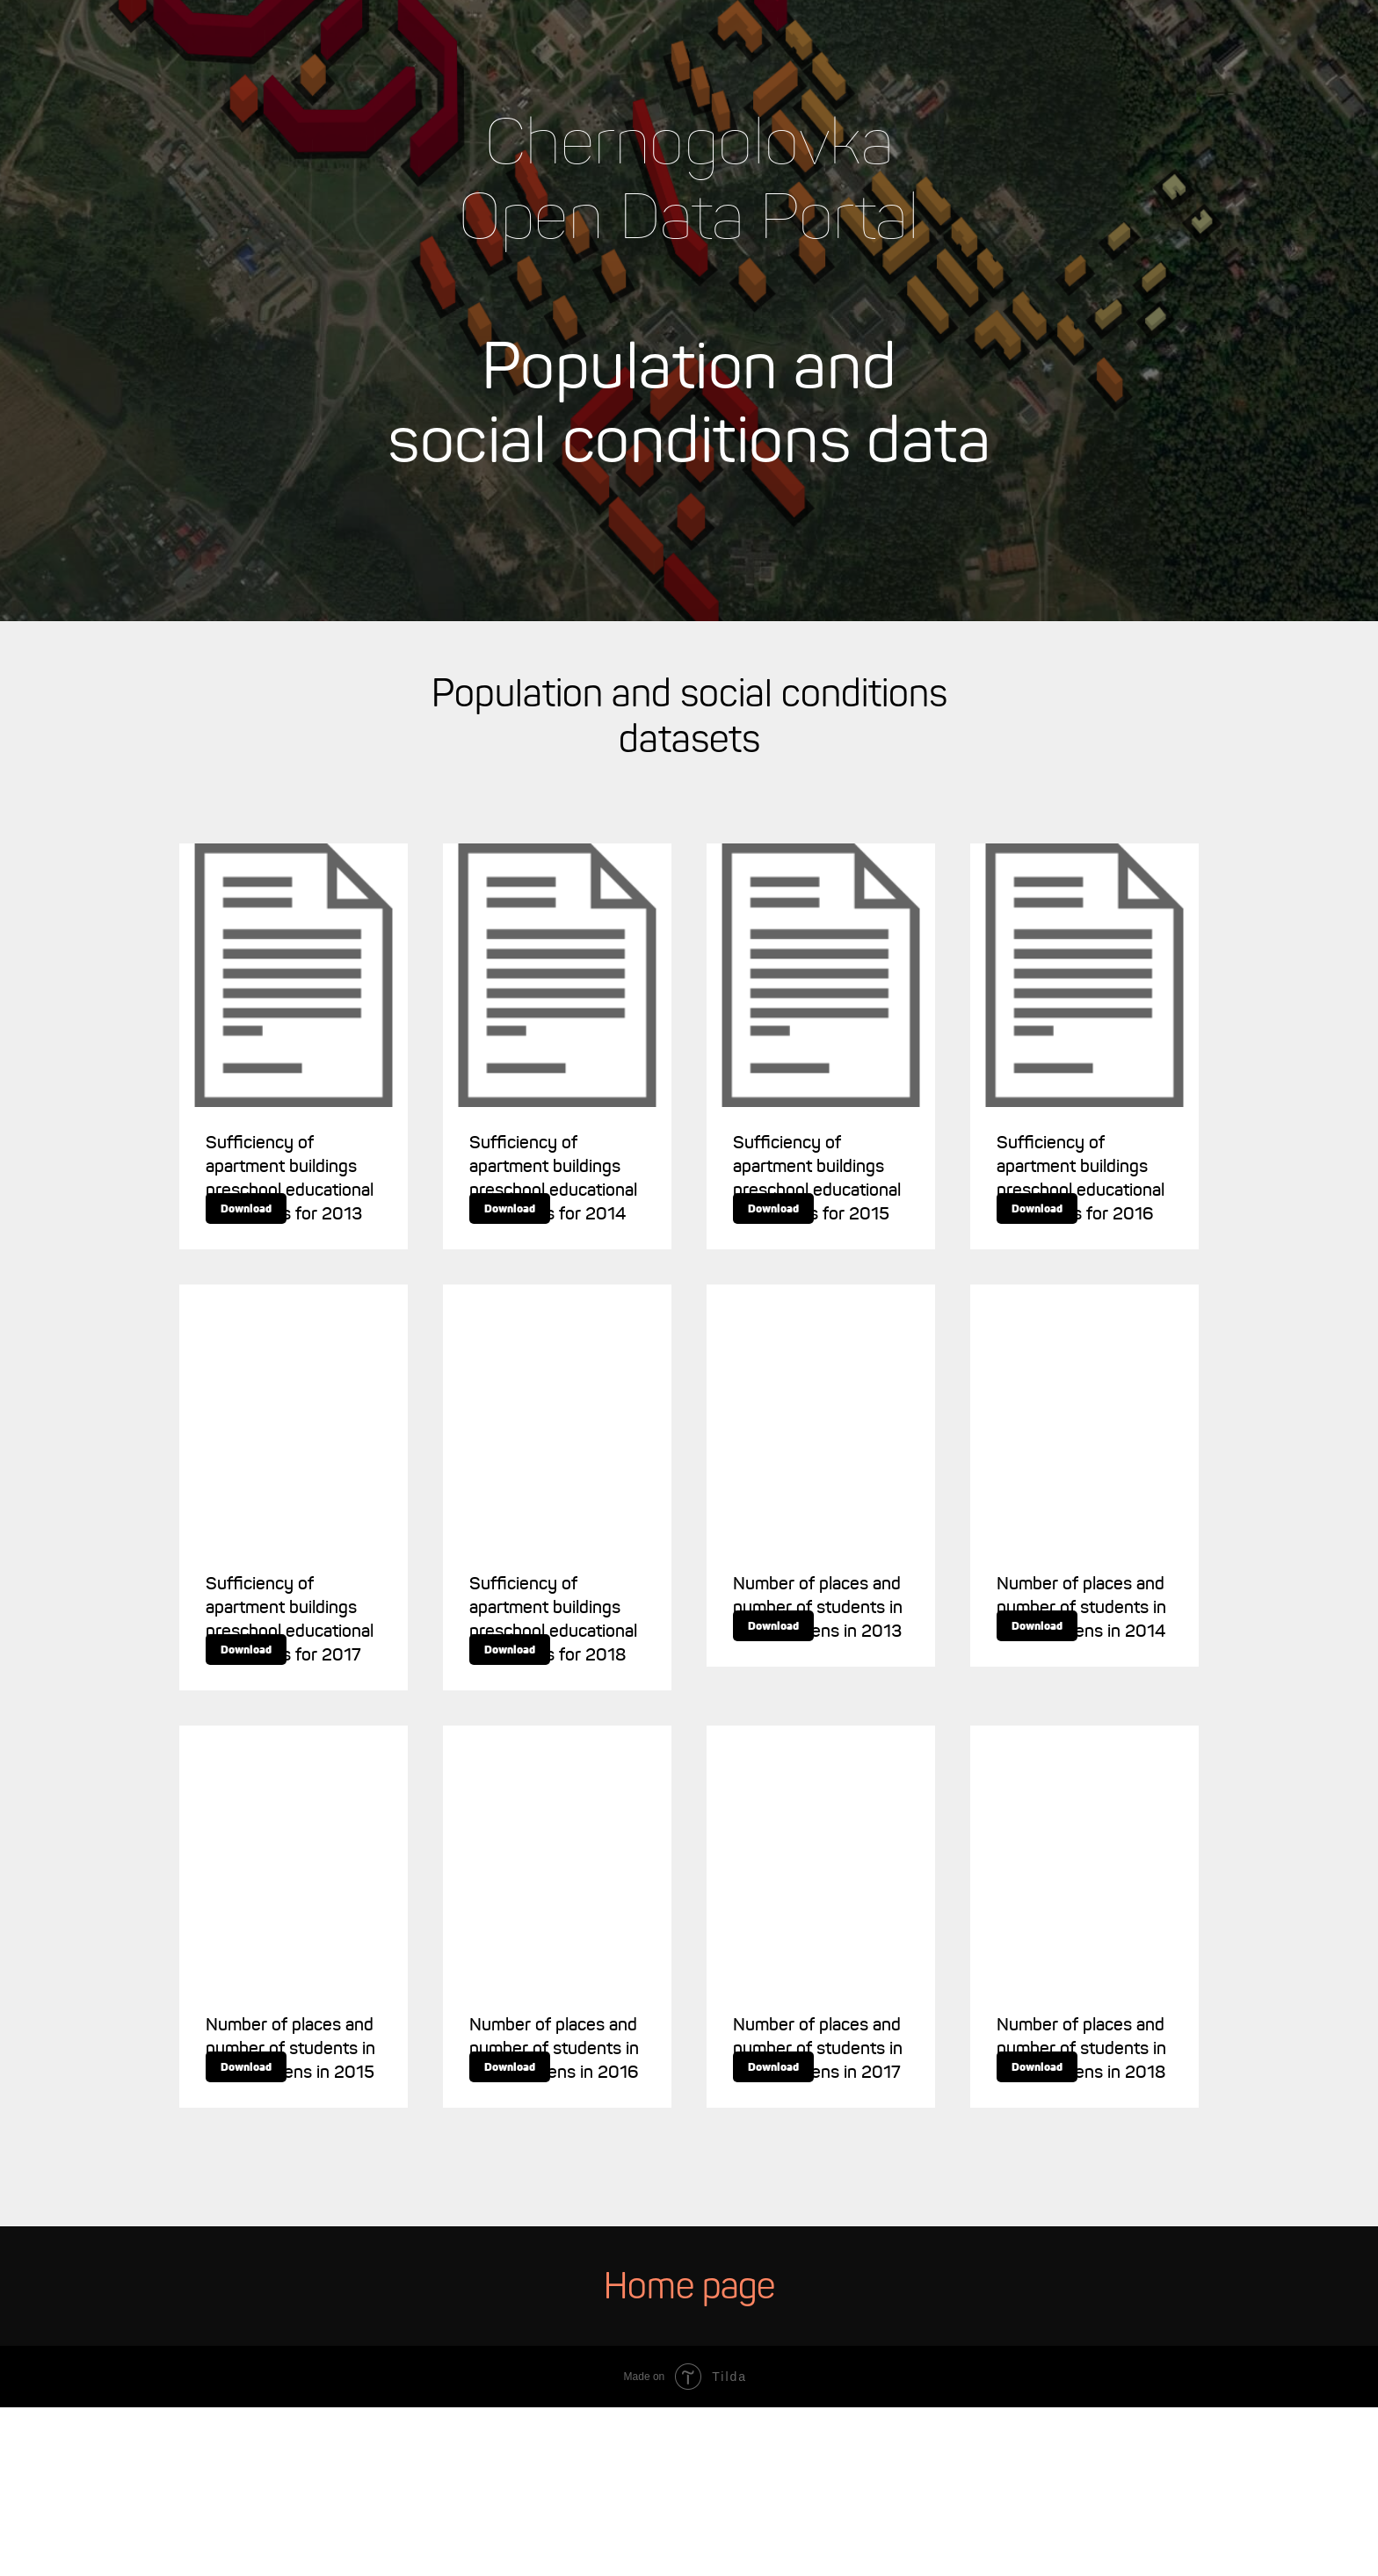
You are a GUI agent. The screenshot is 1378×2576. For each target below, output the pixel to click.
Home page (689, 2457)
